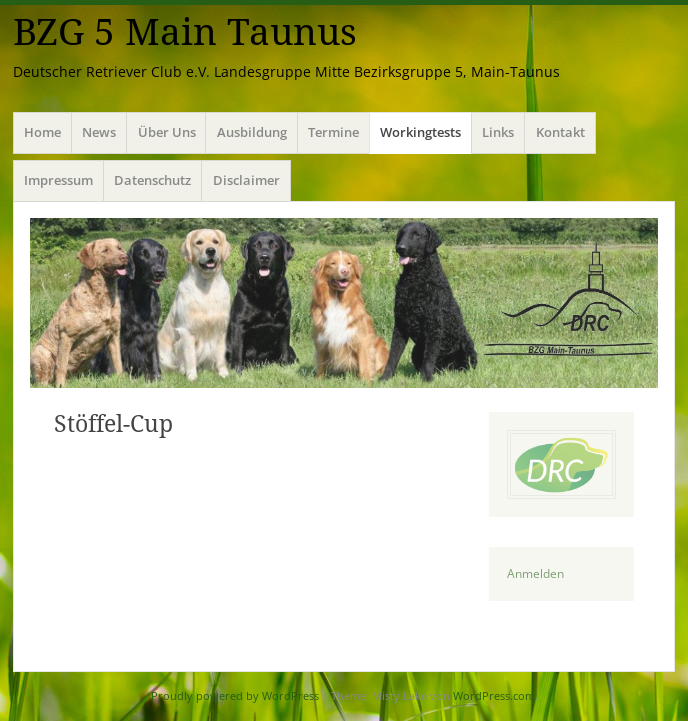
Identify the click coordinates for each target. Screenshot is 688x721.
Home (42, 132)
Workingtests (420, 132)
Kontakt (560, 132)
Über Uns (167, 132)
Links (498, 132)
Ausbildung (252, 132)
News (99, 132)
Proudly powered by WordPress (235, 695)
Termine (333, 132)
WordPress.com (494, 695)
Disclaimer (246, 180)
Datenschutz (152, 180)
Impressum (58, 180)
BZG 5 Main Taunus (185, 32)
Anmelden (535, 573)
